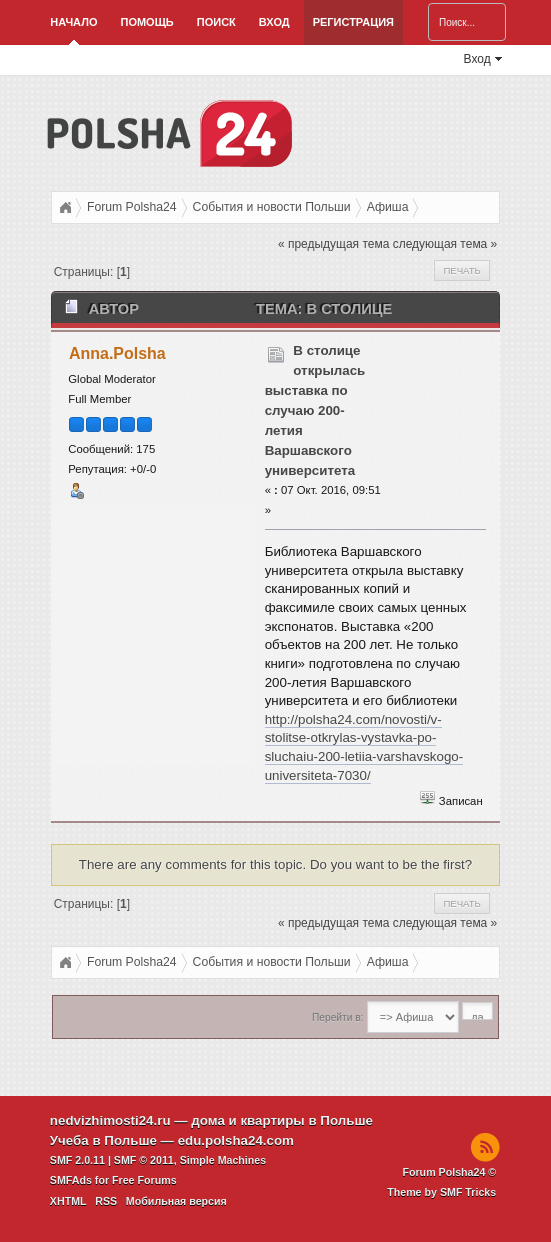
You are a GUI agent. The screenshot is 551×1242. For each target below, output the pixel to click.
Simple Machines (223, 1160)
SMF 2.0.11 (77, 1160)
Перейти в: (337, 1017)
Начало (73, 22)
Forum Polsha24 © (449, 1172)
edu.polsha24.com (236, 1140)
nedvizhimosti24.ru (110, 1120)
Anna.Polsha (117, 353)
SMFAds (71, 1180)
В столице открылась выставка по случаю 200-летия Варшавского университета (315, 410)
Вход (274, 22)
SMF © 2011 (144, 1160)
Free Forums (144, 1180)
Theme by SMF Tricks (441, 1192)
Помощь (146, 22)
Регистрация (353, 22)
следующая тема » (445, 244)
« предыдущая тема (333, 244)
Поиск (216, 22)
